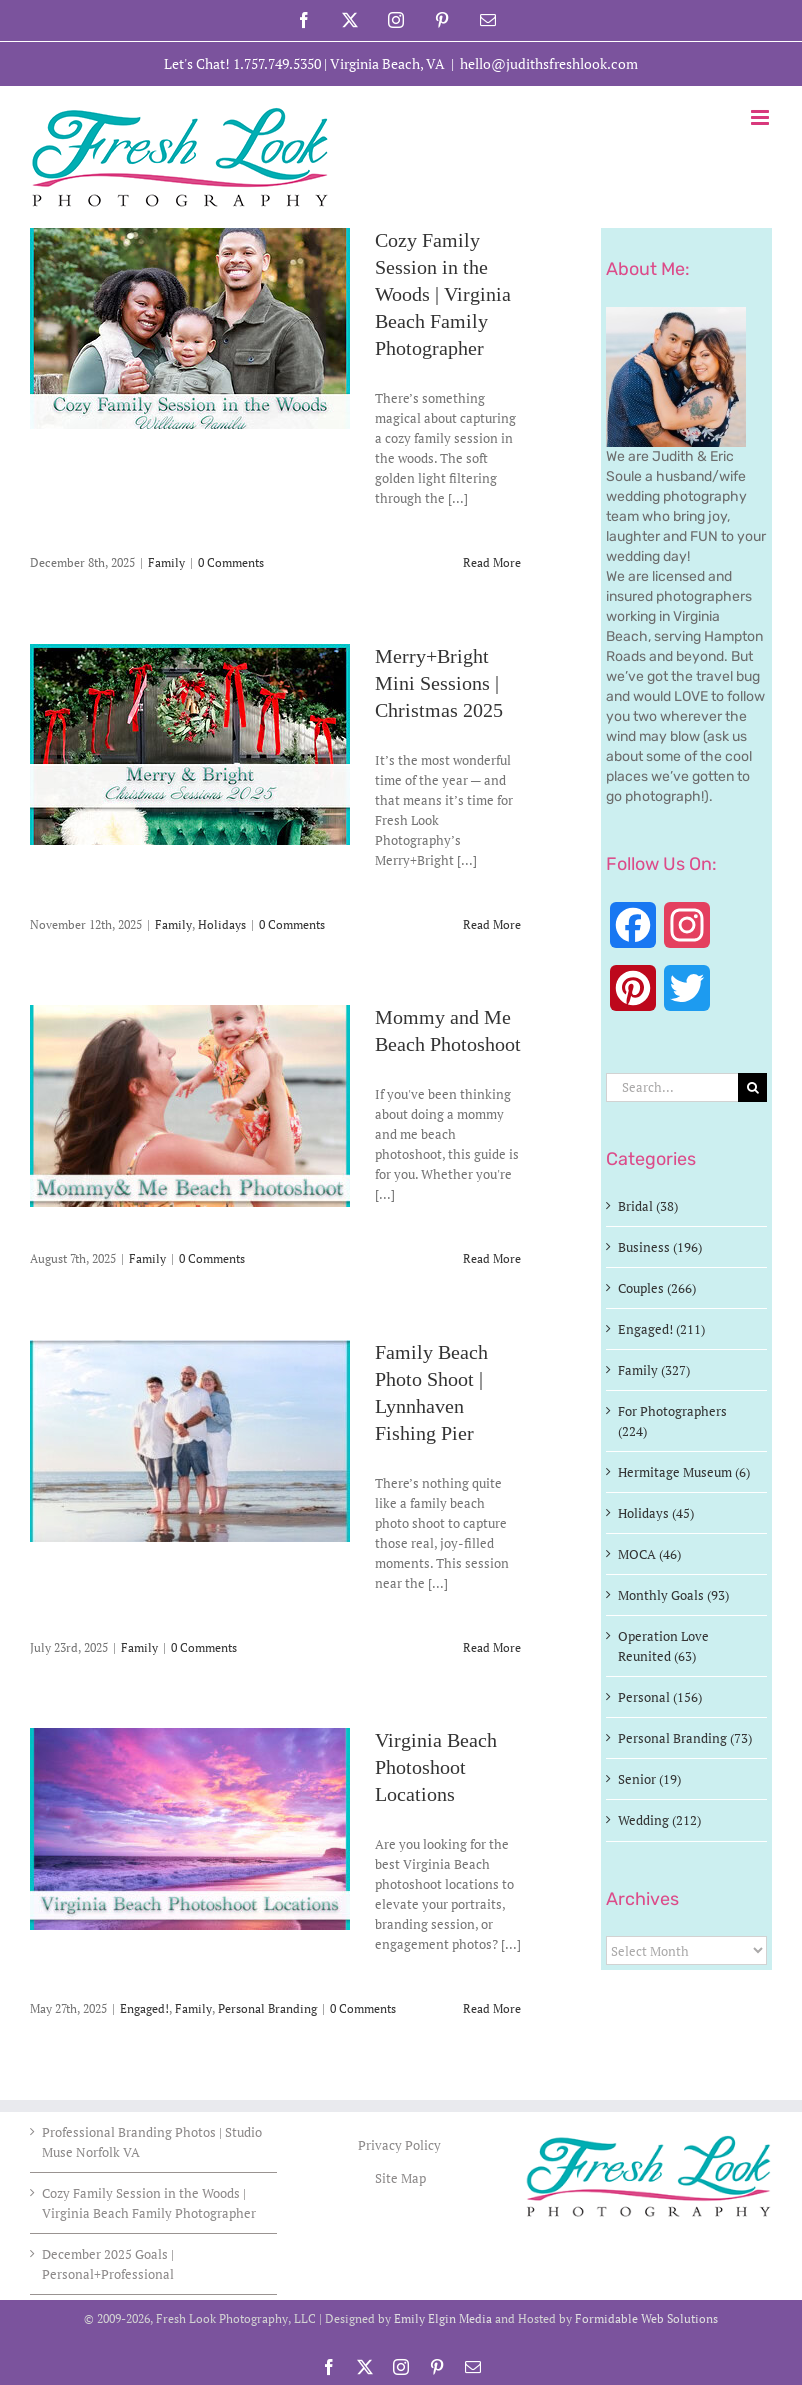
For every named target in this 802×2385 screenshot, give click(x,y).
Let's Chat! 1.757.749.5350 (242, 63)
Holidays (222, 924)
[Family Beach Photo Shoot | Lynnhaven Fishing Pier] (190, 1441)
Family (166, 562)
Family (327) (654, 1370)
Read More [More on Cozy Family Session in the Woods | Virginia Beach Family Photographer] (492, 562)
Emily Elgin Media (443, 2318)
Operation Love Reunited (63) (663, 1646)
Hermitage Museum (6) (684, 1472)
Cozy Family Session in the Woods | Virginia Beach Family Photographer (443, 295)
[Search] (752, 1087)
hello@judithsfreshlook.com (549, 63)
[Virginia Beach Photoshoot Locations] (190, 1829)
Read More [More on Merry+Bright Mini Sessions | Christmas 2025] (492, 924)
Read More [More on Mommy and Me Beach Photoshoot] (492, 1258)
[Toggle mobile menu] (761, 117)
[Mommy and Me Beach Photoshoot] (190, 1106)
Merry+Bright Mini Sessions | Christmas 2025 (439, 684)
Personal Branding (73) (685, 1738)
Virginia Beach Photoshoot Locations (436, 1768)
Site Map (400, 2178)
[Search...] (672, 1087)
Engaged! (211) (661, 1329)
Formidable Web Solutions (646, 2318)
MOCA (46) (649, 1554)
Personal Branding (267, 2008)
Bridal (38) (648, 1206)
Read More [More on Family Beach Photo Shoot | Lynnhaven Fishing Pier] (492, 1647)
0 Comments (231, 562)
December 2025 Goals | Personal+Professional (108, 2264)
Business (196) (660, 1247)
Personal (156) (660, 1697)
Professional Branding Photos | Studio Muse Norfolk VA (152, 2142)
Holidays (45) (656, 1513)
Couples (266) (657, 1288)
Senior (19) (649, 1779)
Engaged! (144, 2008)
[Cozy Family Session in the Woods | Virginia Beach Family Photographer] (190, 328)
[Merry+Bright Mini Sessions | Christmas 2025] (190, 744)
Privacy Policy (401, 2145)
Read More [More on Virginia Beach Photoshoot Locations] (492, 2008)
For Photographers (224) (672, 1421)
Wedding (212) (659, 1820)
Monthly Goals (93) (673, 1595)
